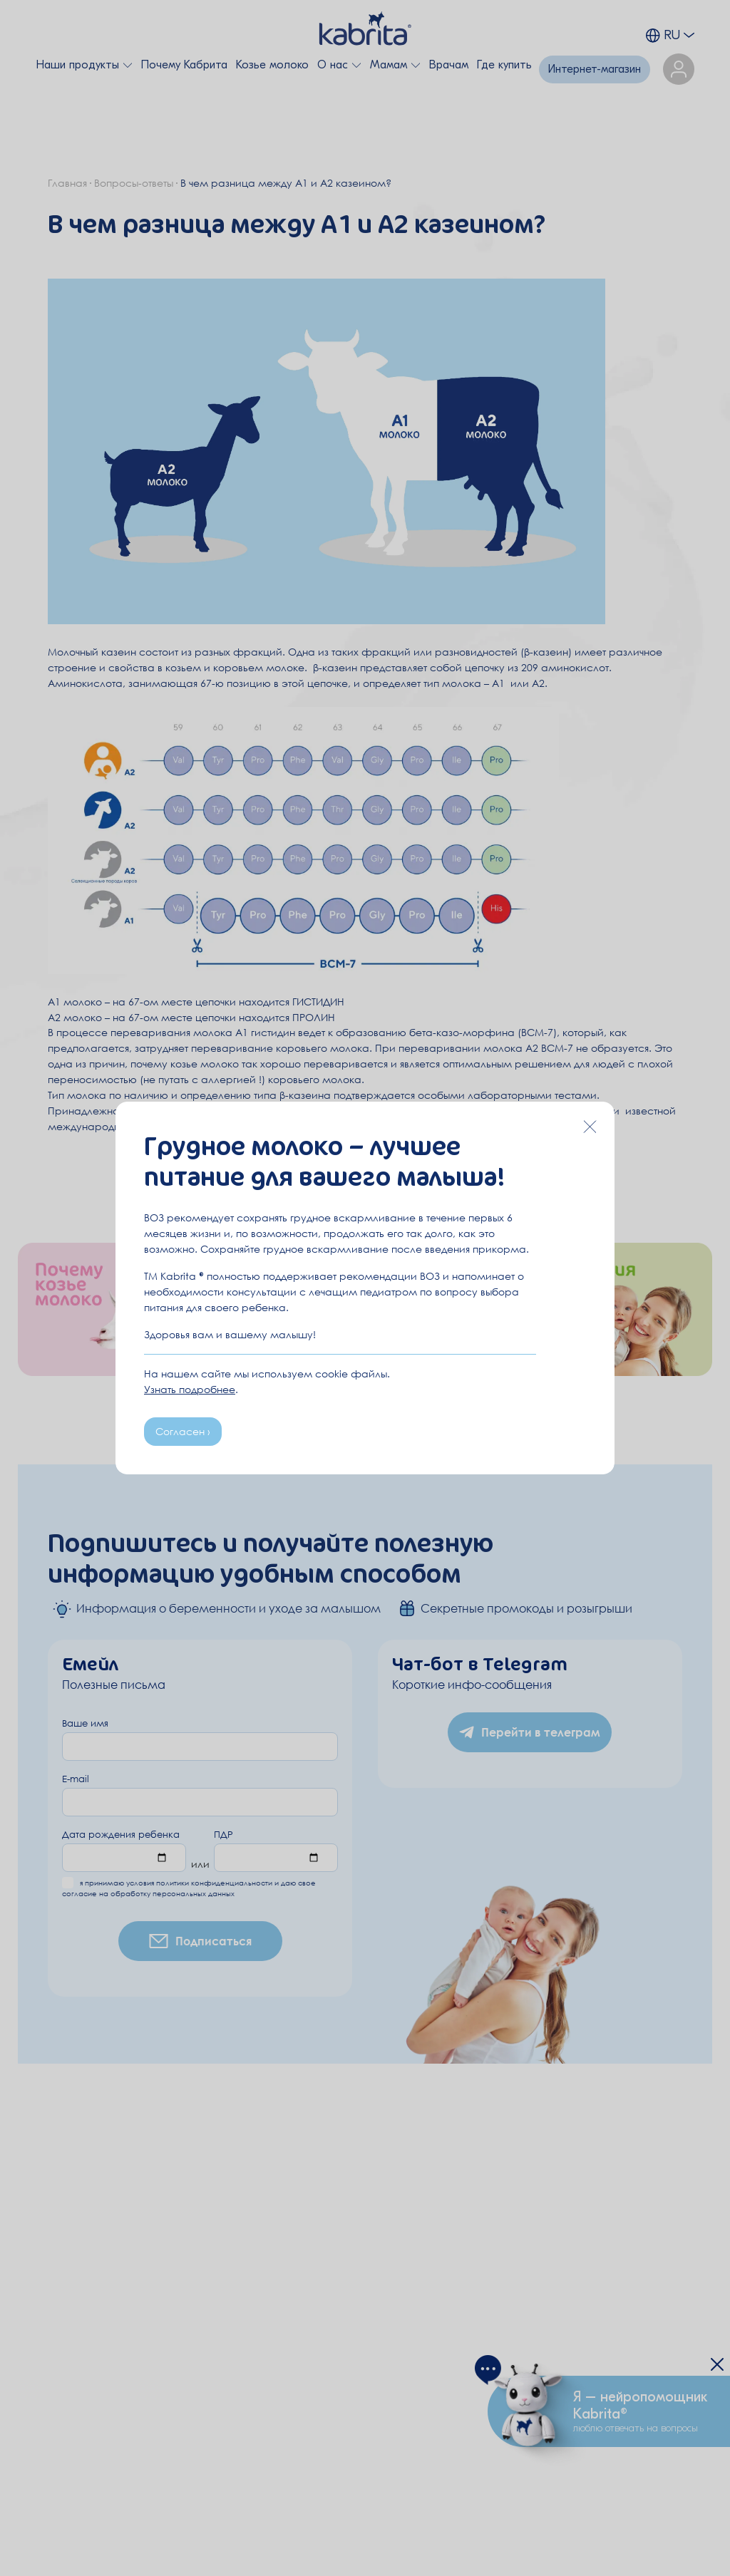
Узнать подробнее (189, 1389)
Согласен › (182, 1431)
